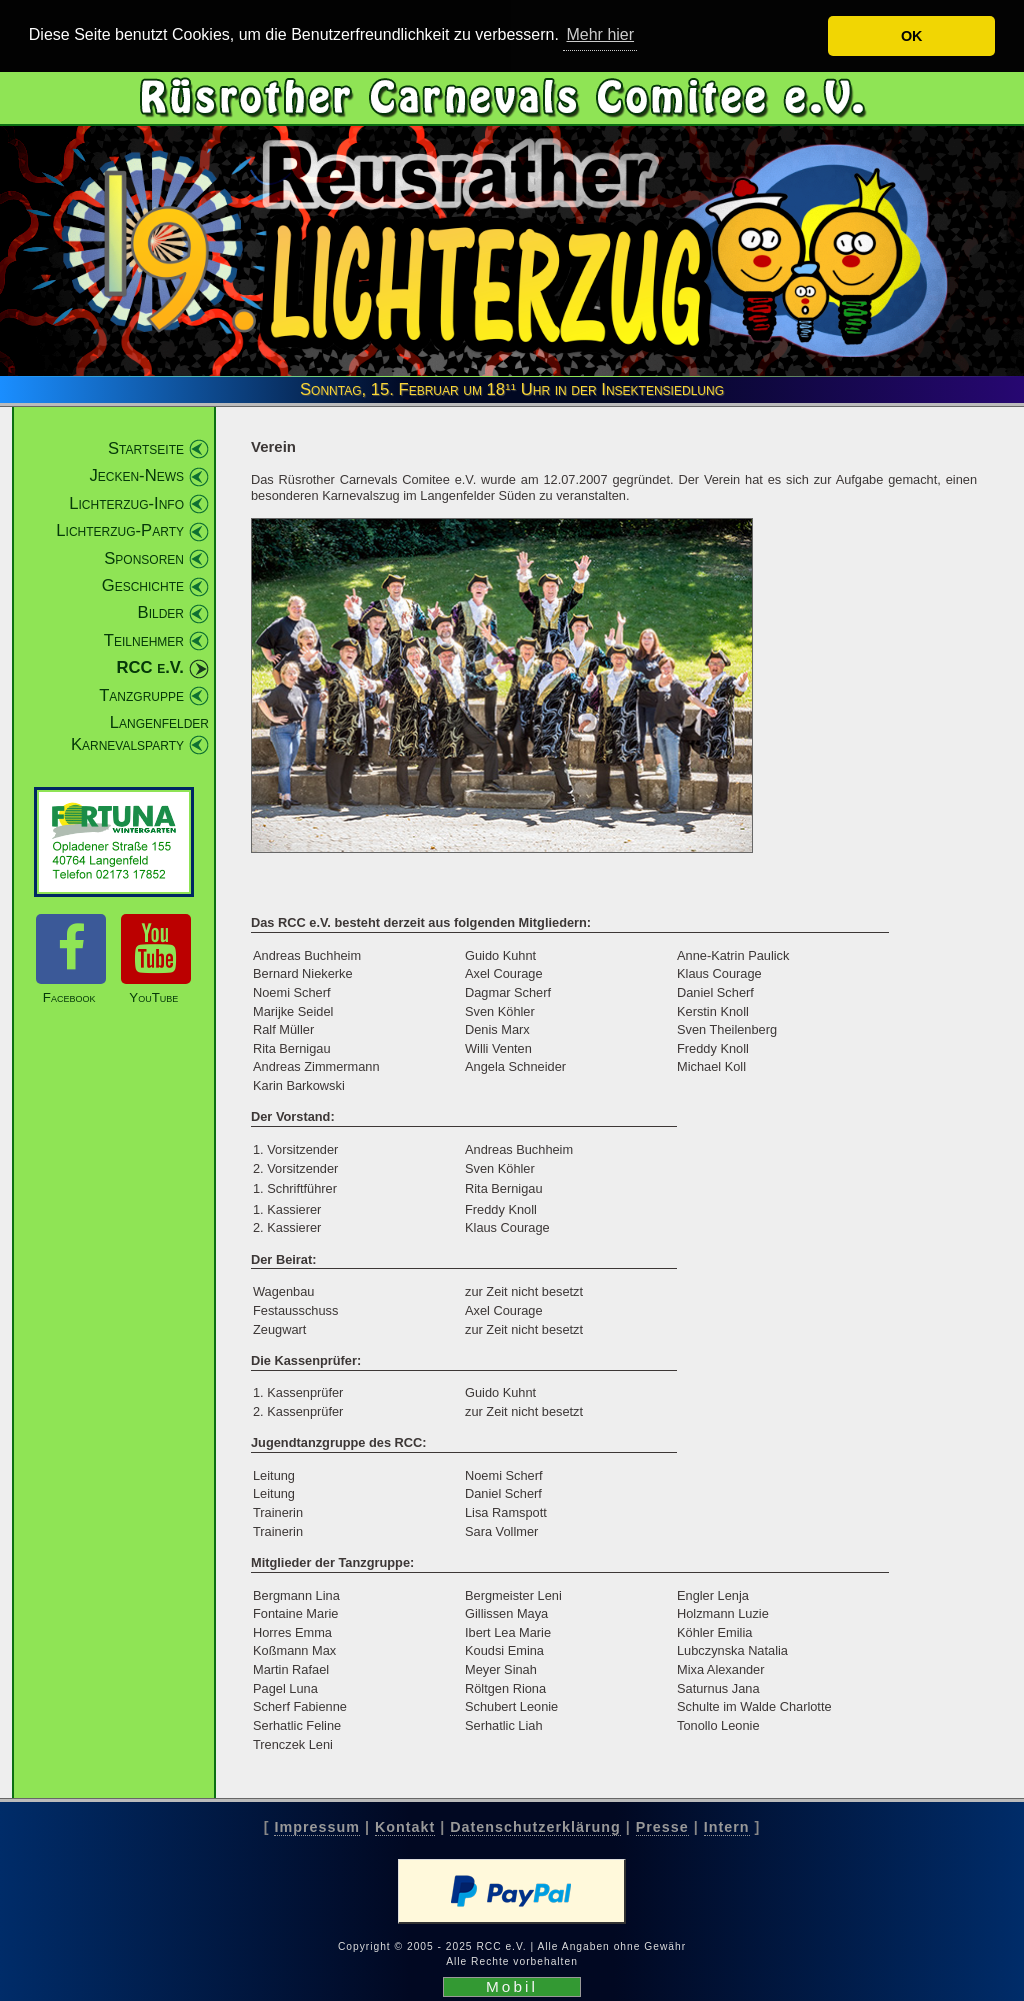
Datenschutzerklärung (535, 1826)
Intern (727, 1826)
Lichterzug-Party (120, 530)
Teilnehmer (144, 639)
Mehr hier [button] (600, 34)
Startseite (146, 447)
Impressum (316, 1826)
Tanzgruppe (141, 694)
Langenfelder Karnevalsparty (140, 733)
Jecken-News (136, 475)
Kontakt (405, 1826)
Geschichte (143, 585)
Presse (662, 1826)
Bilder (161, 612)
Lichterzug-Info (126, 502)
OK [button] (912, 36)
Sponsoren (144, 557)
